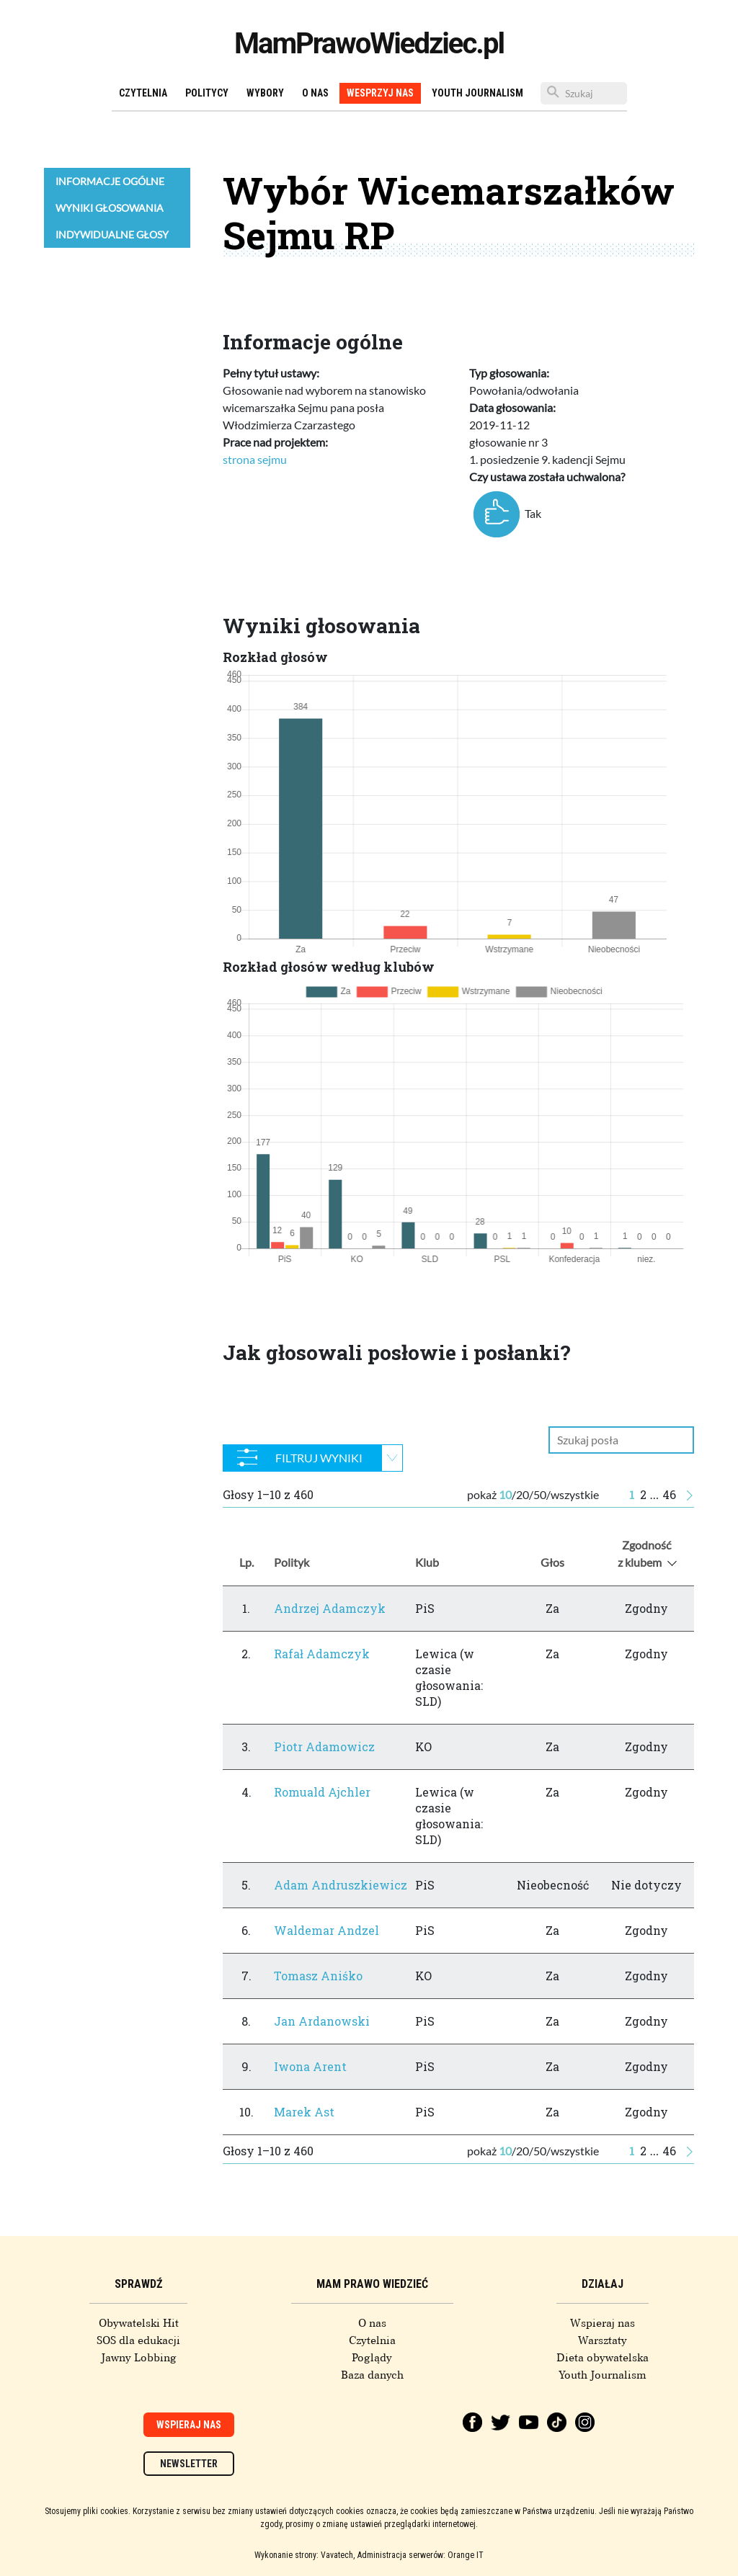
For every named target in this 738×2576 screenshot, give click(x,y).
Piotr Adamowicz (324, 1746)
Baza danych (372, 2375)
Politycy (206, 93)
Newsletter (189, 2463)
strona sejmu (255, 459)
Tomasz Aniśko (318, 1975)
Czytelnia (143, 93)
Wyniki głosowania (109, 208)
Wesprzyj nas (380, 93)
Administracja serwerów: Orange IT (420, 2555)
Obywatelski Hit (139, 2323)
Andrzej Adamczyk (330, 1608)
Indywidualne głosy (112, 234)
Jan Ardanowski (322, 2021)
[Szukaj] (584, 93)
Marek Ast (304, 2111)
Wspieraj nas (602, 2323)
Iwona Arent (310, 2066)
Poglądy (372, 2358)
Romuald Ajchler (322, 1791)
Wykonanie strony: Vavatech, (304, 2555)
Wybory (265, 93)
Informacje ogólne (109, 181)
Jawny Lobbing (139, 2358)
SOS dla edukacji (138, 2340)
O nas (315, 93)
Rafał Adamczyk (322, 1653)
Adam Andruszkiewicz (340, 1884)
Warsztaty (602, 2340)
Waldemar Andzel (326, 1930)
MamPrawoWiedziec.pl (369, 44)
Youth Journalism (477, 93)
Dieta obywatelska (602, 2358)
